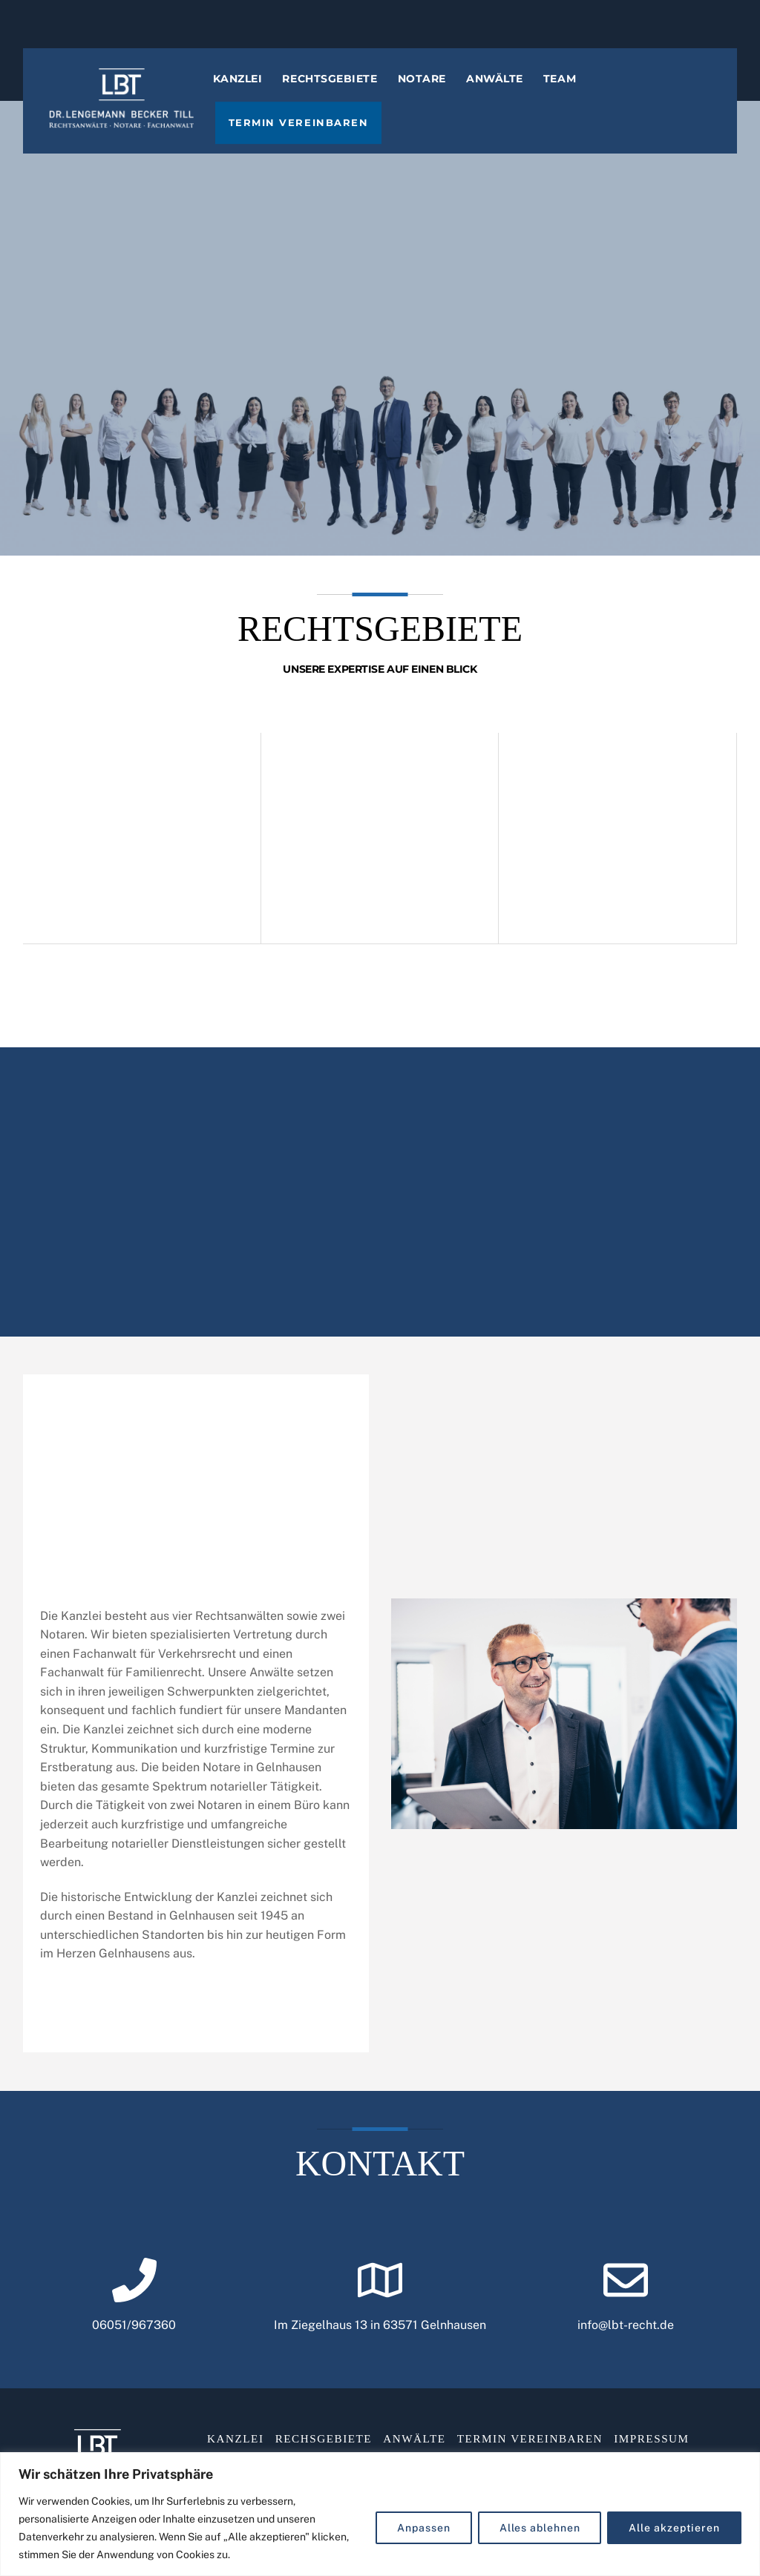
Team (570, 93)
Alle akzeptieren (674, 2528)
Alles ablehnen (539, 2528)
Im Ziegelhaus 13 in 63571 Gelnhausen (380, 2344)
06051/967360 (134, 2344)
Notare (431, 93)
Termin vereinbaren (308, 137)
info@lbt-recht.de (625, 2344)
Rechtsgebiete (339, 93)
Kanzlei (247, 93)
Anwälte (505, 93)
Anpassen (423, 2528)
